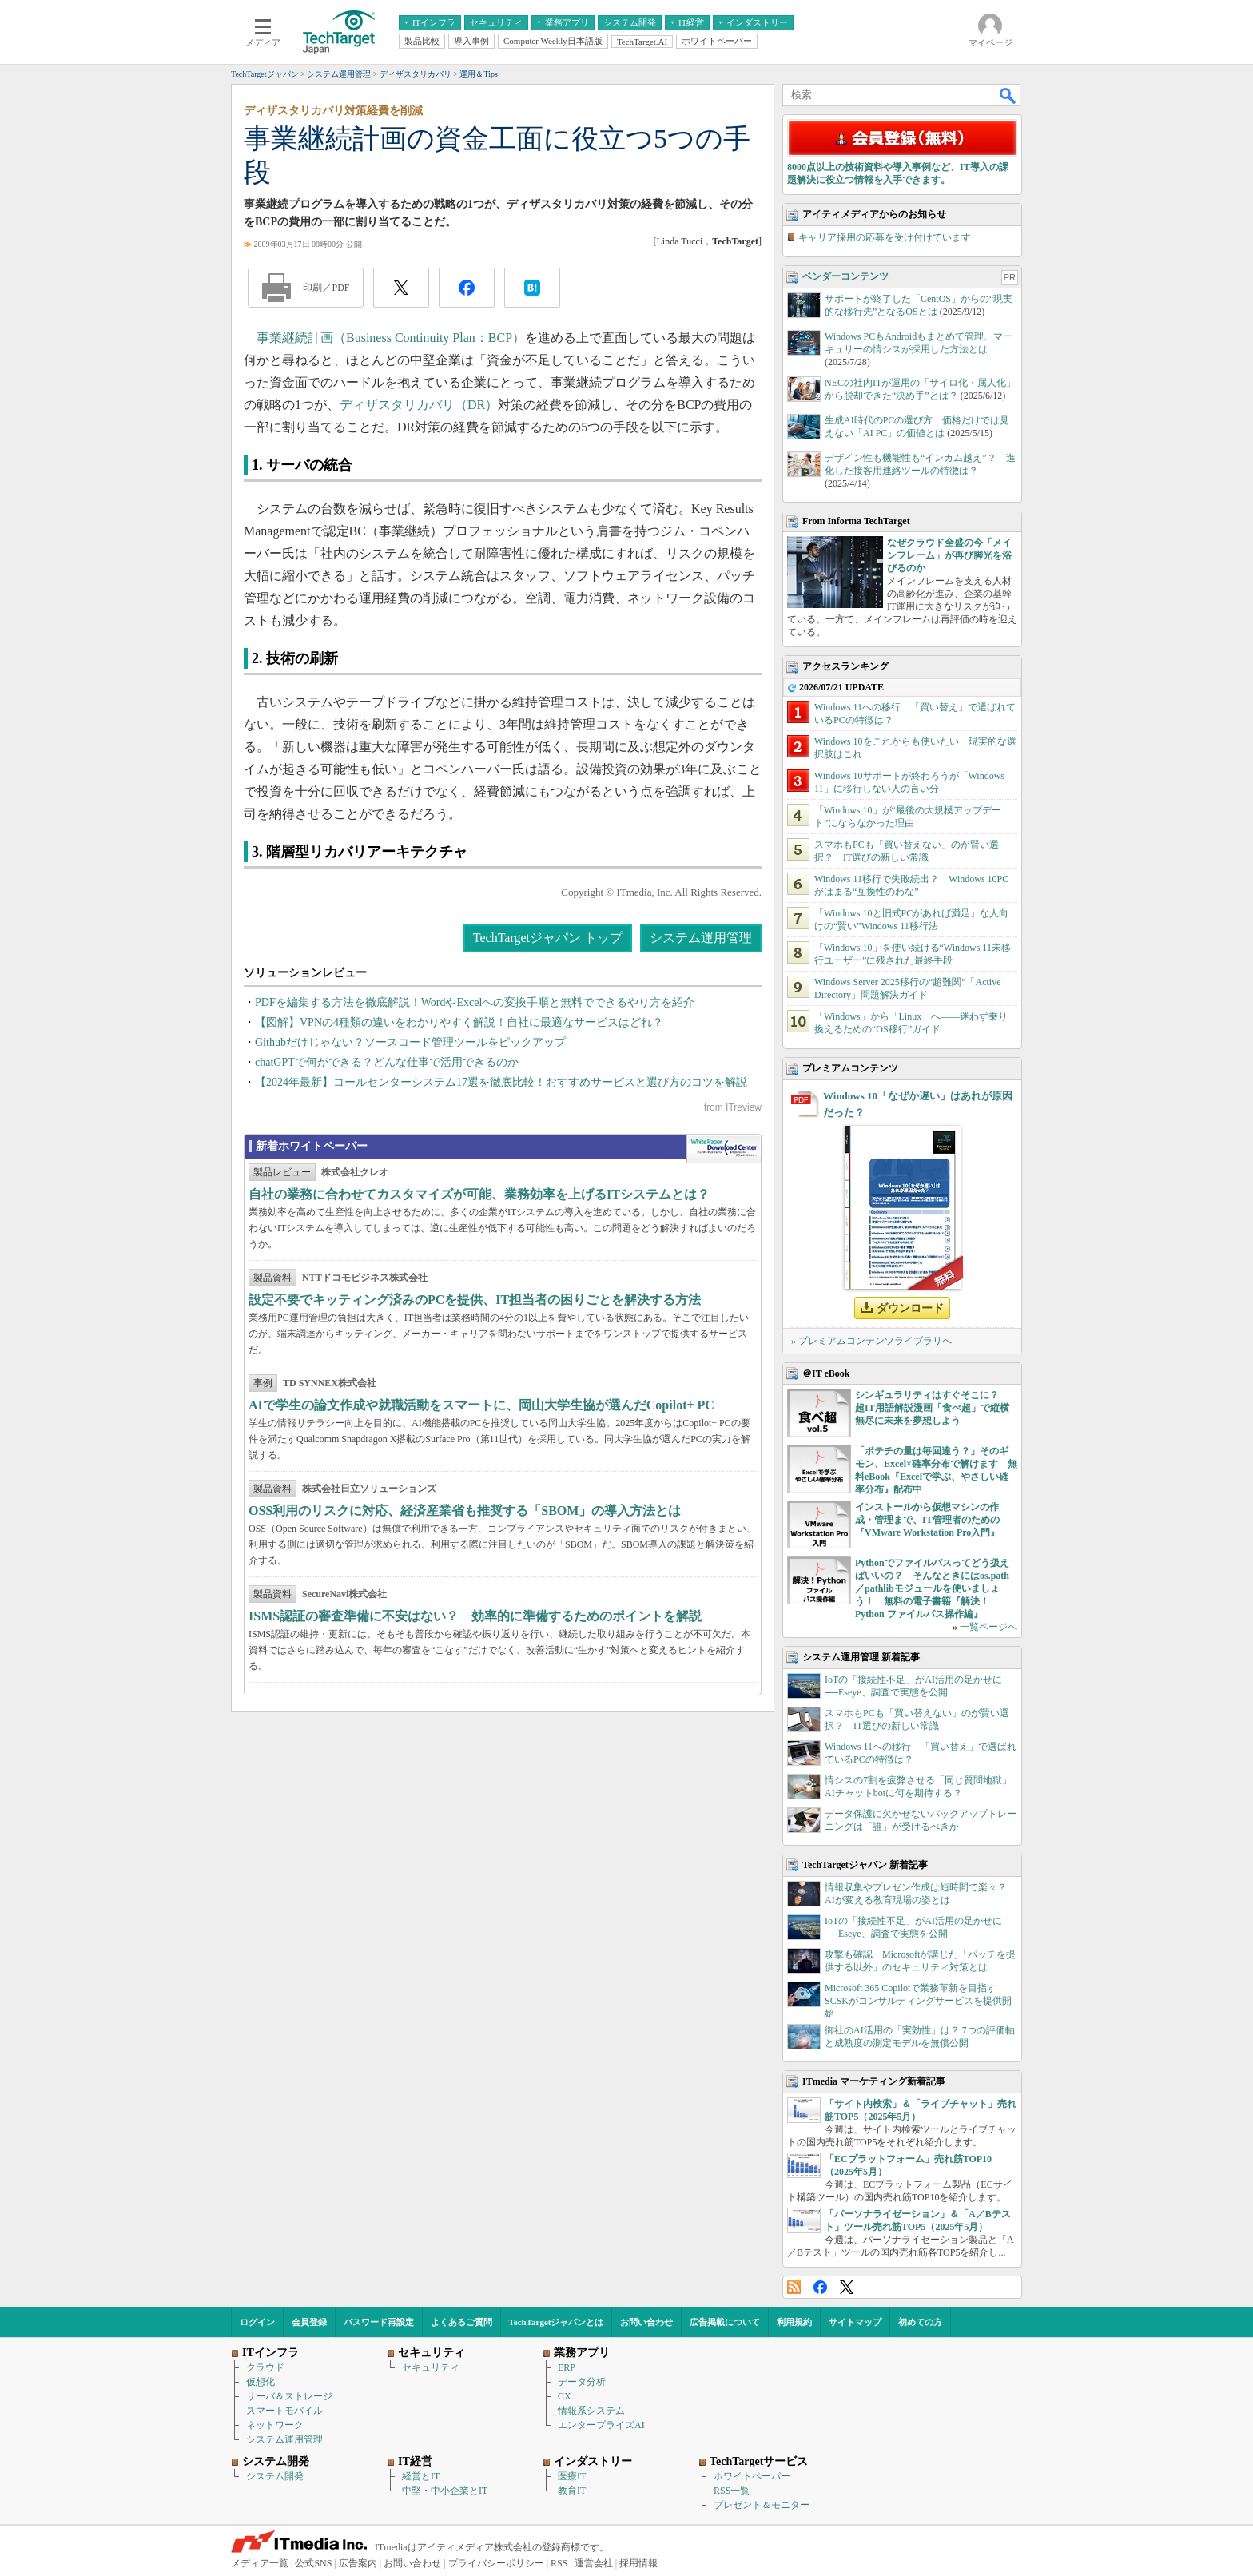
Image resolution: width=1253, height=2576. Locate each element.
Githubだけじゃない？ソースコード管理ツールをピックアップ (410, 1042)
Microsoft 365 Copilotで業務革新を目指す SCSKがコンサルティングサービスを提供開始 (918, 2000)
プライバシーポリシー (496, 2563)
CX (564, 2396)
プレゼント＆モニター (761, 2504)
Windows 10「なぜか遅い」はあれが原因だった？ (917, 1104)
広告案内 (358, 2563)
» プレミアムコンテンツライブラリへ (871, 1340)
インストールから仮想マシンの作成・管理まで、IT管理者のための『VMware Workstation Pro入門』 (927, 1519)
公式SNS (313, 2563)
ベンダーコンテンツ (845, 276)
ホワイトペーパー (752, 2476)
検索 (1008, 95)
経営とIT (421, 2476)
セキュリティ (430, 2367)
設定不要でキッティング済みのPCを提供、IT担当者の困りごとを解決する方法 (475, 1299)
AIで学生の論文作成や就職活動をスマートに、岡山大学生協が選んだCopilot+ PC (481, 1405)
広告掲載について (725, 2322)
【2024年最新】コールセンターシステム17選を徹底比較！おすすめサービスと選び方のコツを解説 (501, 1082)
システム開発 (275, 2476)
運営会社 (594, 2563)
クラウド (265, 2367)
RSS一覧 (732, 2490)
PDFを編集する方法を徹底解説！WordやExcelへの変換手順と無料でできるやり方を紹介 (474, 1002)
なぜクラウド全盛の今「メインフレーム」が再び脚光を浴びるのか (949, 555)
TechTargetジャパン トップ (548, 937)
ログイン (257, 2322)
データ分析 (582, 2381)
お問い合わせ (646, 2322)
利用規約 (794, 2322)
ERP (566, 2367)
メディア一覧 (259, 2563)
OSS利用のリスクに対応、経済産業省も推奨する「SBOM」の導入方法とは (465, 1510)
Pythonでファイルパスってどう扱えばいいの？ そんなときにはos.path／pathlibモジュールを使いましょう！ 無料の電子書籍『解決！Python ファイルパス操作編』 (932, 1588)
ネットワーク (275, 2425)
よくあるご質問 (461, 2322)
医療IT (572, 2476)
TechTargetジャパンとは (556, 2322)
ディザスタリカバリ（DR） (419, 404)
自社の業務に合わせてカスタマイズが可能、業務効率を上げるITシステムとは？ (479, 1194)
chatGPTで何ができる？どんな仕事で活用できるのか (387, 1062)
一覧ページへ (988, 1626)
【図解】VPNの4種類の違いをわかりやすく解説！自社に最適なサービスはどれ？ (459, 1022)
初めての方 (920, 2322)
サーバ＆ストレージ (289, 2396)
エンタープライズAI (601, 2425)
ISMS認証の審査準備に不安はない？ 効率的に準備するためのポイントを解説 (475, 1616)
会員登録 (309, 2322)
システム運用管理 (701, 937)
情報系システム (591, 2410)
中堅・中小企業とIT (444, 2490)
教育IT (572, 2490)
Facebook (820, 2287)
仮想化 (260, 2381)
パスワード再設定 (379, 2322)
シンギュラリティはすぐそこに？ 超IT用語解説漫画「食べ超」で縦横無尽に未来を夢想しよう (932, 1407)
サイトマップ (855, 2322)
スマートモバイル (284, 2410)
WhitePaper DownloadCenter (724, 1149)
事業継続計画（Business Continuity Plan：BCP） (391, 337)
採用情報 (638, 2563)
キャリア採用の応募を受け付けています (884, 237)
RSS (794, 2287)
